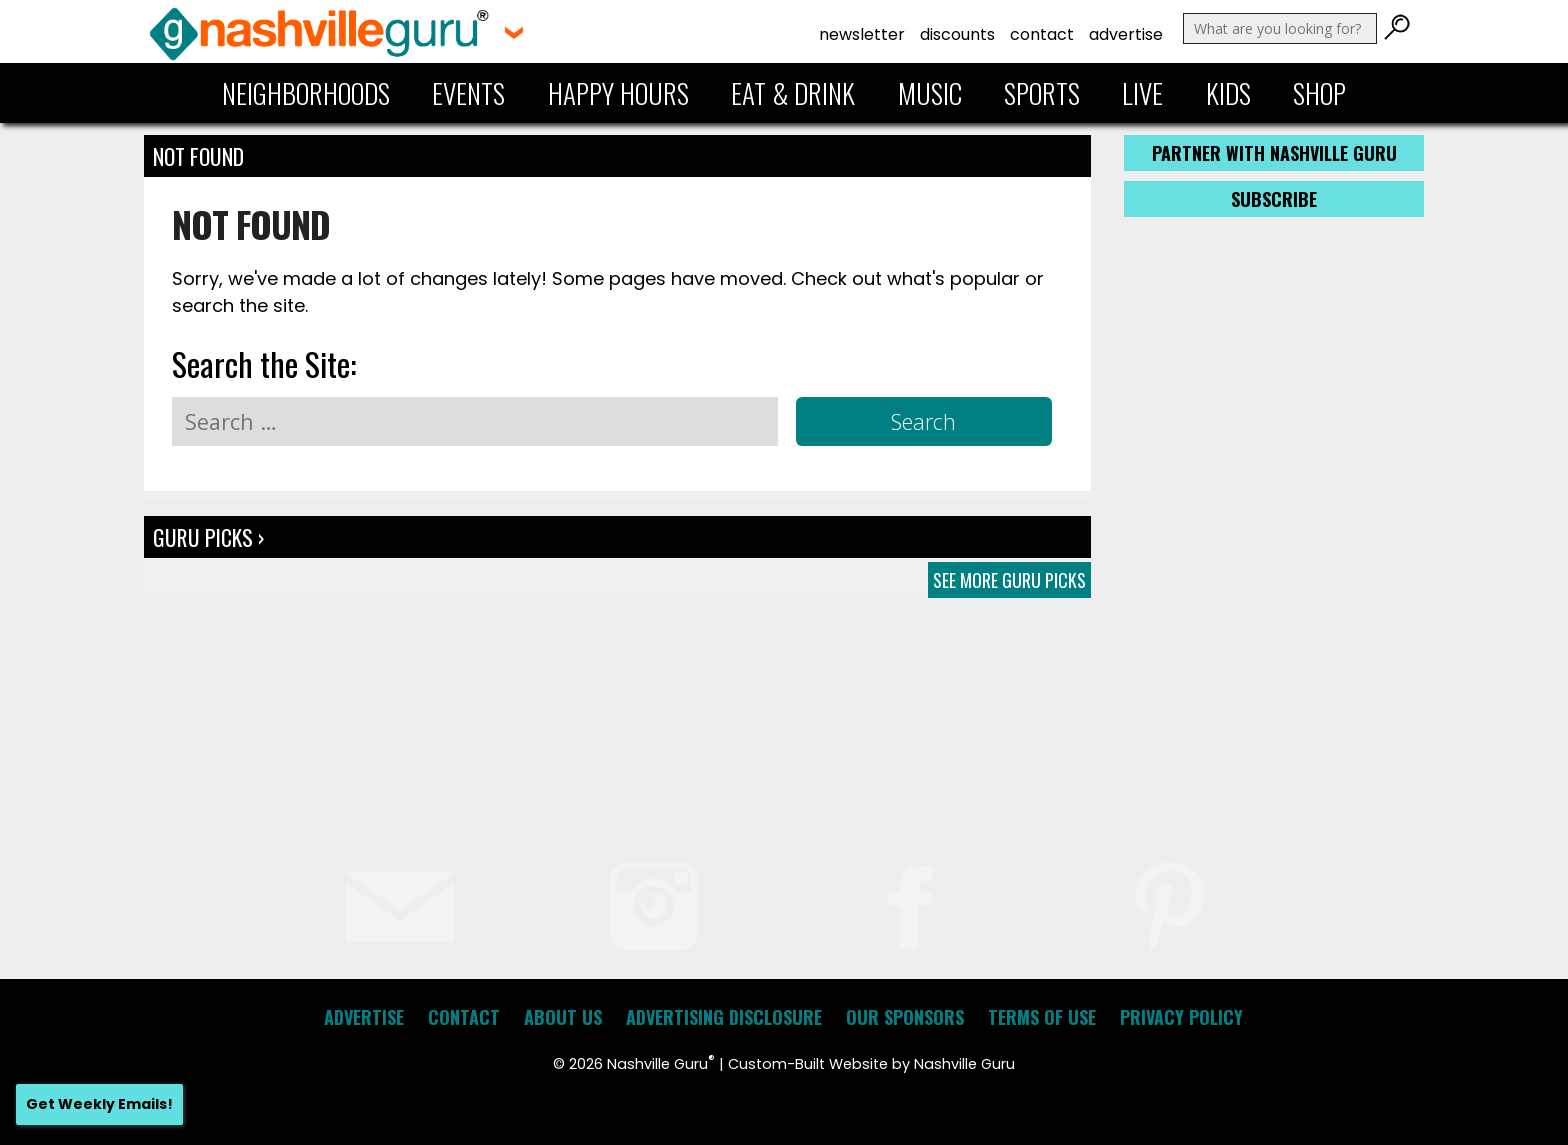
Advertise (1126, 34)
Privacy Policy (1181, 1017)
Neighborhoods (306, 93)
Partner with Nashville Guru (1274, 153)
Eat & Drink (793, 93)
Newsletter (862, 34)
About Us (563, 1017)
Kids (1228, 93)
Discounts (957, 34)
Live (1142, 93)
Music (930, 93)
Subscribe (1274, 199)
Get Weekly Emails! (99, 1104)
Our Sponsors (905, 1017)
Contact (1042, 34)
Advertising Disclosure (724, 1017)
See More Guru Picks (1009, 580)
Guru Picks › (208, 537)
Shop (1319, 93)
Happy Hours (618, 93)
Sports (1042, 93)
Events (468, 93)
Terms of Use (1042, 1017)
